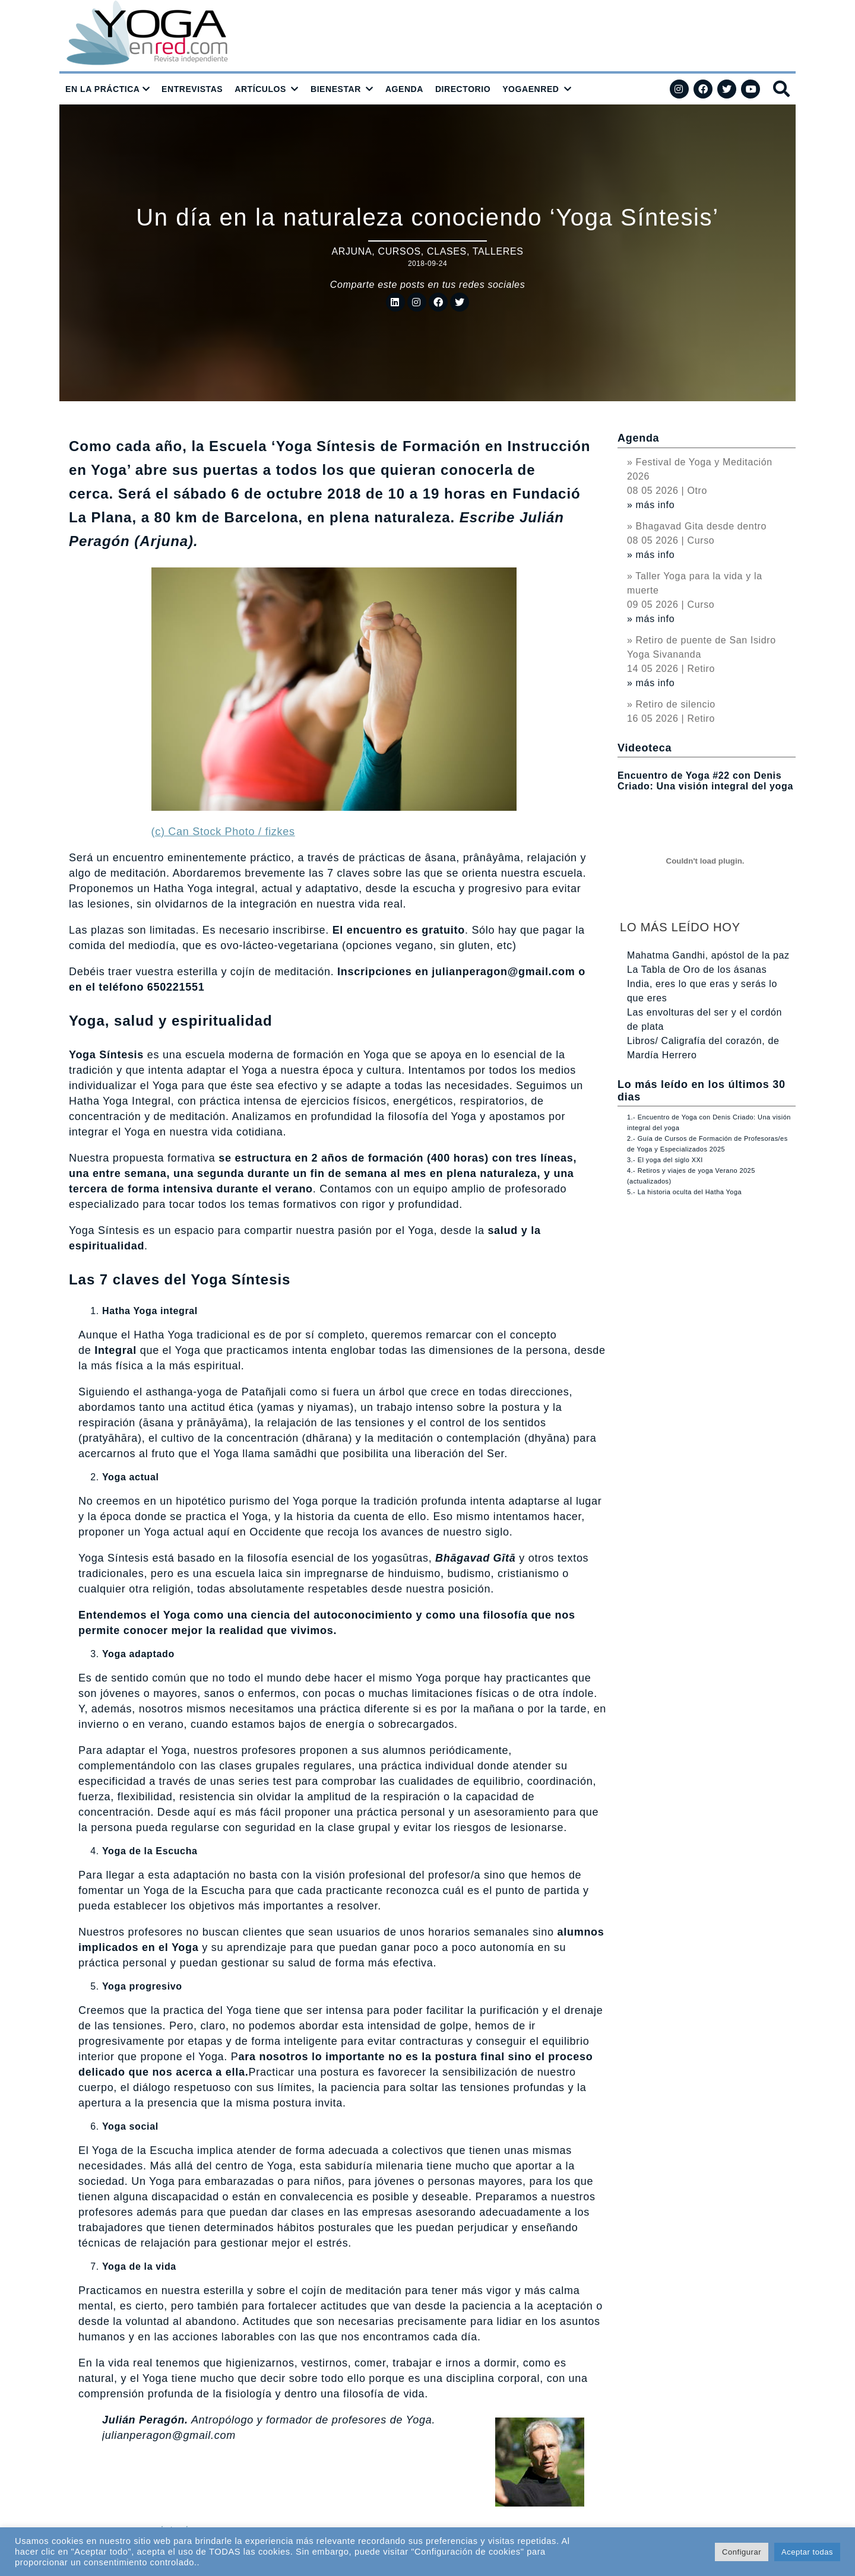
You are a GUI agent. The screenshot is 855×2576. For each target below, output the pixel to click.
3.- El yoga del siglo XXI (665, 1159)
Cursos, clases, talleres (450, 251)
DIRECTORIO (462, 89)
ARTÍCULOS (260, 89)
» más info (650, 505)
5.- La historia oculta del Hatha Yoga (684, 1191)
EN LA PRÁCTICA (102, 89)
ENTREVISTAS (192, 89)
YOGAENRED (530, 89)
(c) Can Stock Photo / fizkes (223, 831)
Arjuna (351, 251)
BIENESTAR (336, 89)
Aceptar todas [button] (807, 2552)
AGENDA (404, 89)
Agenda (638, 438)
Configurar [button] (741, 2552)
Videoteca (645, 748)
